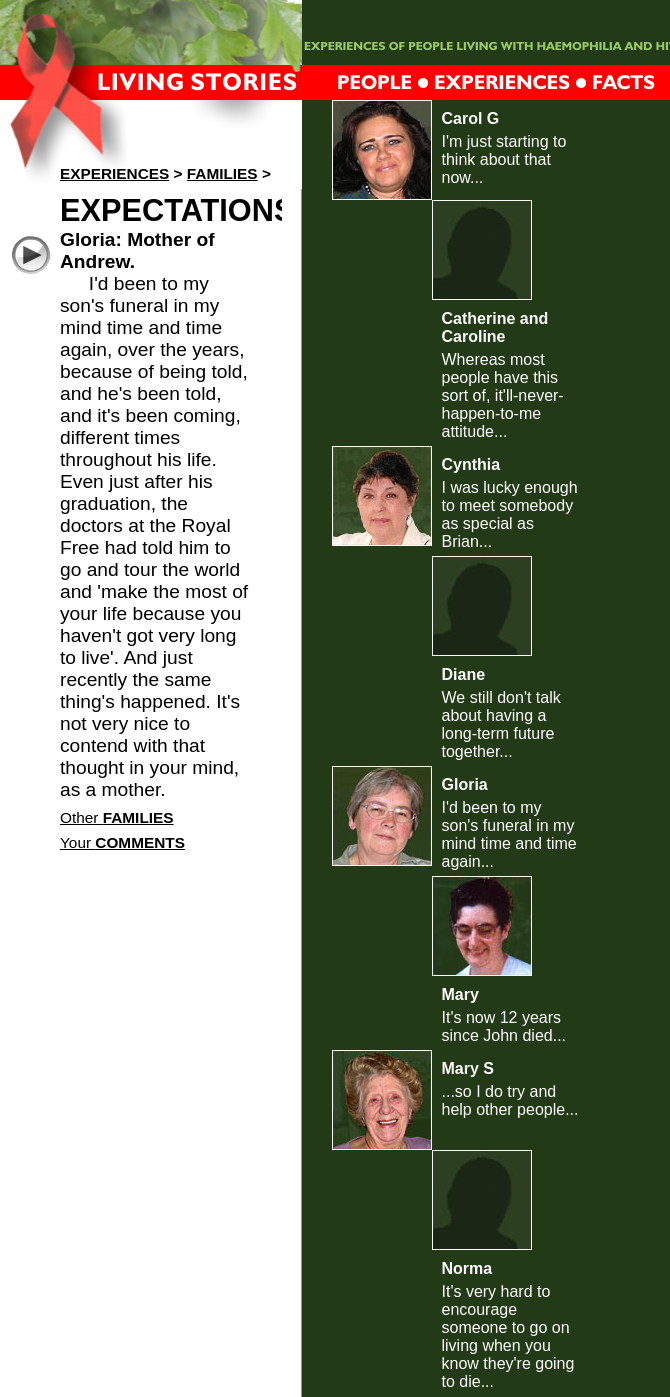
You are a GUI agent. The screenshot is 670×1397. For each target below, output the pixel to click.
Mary (460, 994)
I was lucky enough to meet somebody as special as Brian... (510, 514)
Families (222, 173)
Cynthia (471, 464)
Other (117, 817)
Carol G (471, 118)
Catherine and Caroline (495, 327)
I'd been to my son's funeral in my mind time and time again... (509, 834)
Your (122, 842)
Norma (467, 1268)
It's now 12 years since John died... (504, 1026)
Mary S (468, 1068)
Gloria (465, 784)
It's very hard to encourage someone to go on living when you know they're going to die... (508, 1336)
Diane (464, 674)
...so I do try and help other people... (510, 1100)
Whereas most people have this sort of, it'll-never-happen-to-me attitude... (503, 395)
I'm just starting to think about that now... (504, 159)
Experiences (114, 173)
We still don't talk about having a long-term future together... (501, 724)
